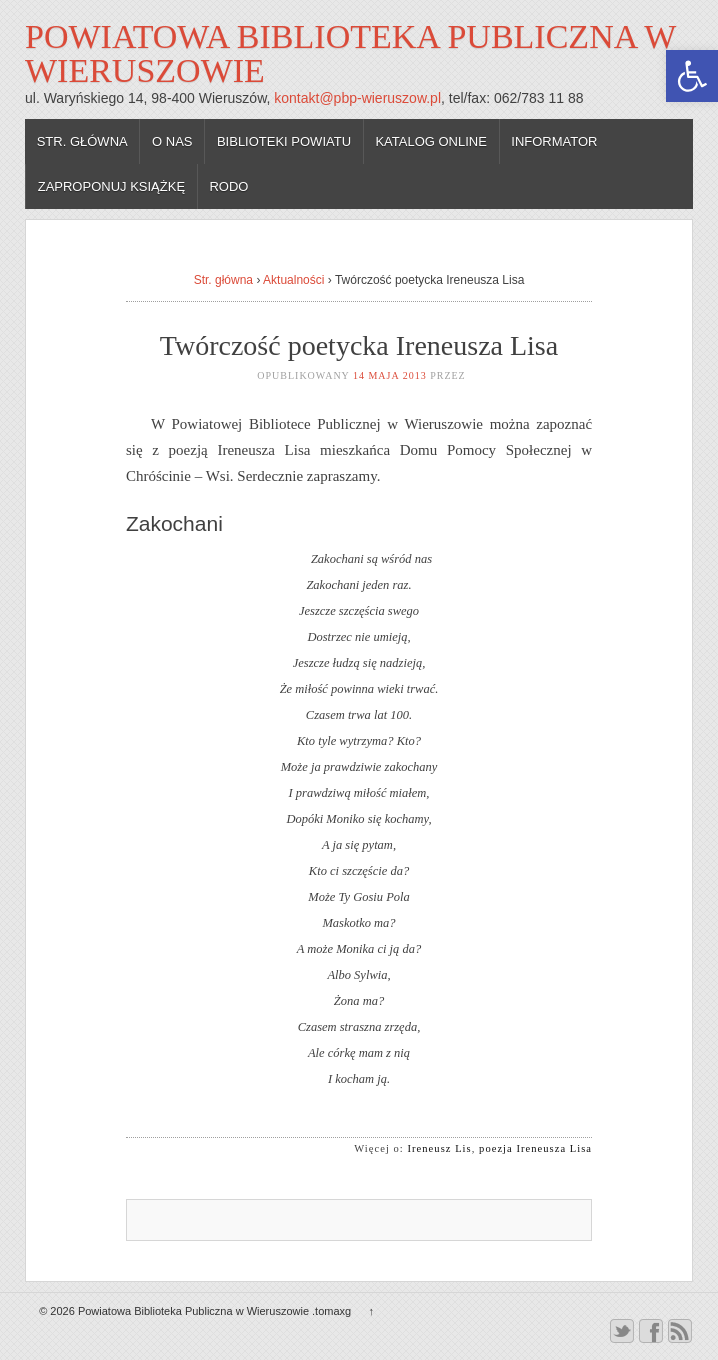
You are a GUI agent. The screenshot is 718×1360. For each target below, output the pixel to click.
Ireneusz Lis (440, 1148)
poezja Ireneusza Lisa (535, 1148)
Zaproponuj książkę (111, 186)
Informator (554, 141)
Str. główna (82, 141)
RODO (228, 186)
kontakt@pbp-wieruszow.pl (357, 98)
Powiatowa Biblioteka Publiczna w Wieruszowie (350, 53)
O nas (172, 141)
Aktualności (293, 280)
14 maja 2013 (390, 375)
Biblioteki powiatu (284, 141)
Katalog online (431, 141)
